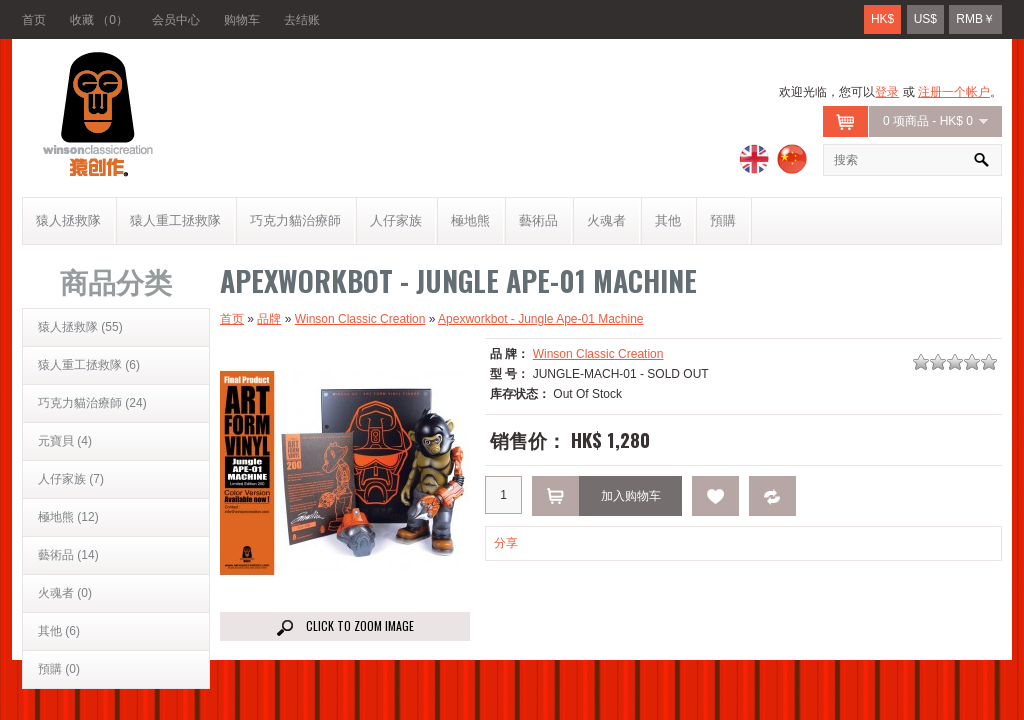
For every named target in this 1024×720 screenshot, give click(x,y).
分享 (506, 543)
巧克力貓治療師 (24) (92, 403)
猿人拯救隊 (68, 220)
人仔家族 (396, 220)
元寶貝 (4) (65, 441)
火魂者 (606, 220)
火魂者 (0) (65, 593)
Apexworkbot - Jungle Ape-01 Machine (540, 319)
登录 (887, 92)
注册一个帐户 (954, 92)
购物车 (242, 20)
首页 (34, 20)
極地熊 (470, 220)
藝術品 (538, 220)
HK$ (882, 19)
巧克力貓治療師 (295, 220)
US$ (925, 19)
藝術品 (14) (68, 555)
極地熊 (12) (68, 517)
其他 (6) (59, 631)
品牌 (269, 319)
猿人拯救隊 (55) (80, 327)
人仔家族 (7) (71, 479)
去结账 (302, 20)
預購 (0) (59, 669)
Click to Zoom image (345, 626)
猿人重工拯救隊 (175, 220)
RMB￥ (975, 19)
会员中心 (176, 20)
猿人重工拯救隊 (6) (89, 365)
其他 (668, 220)
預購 (723, 220)
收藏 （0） (99, 20)
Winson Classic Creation (360, 319)
